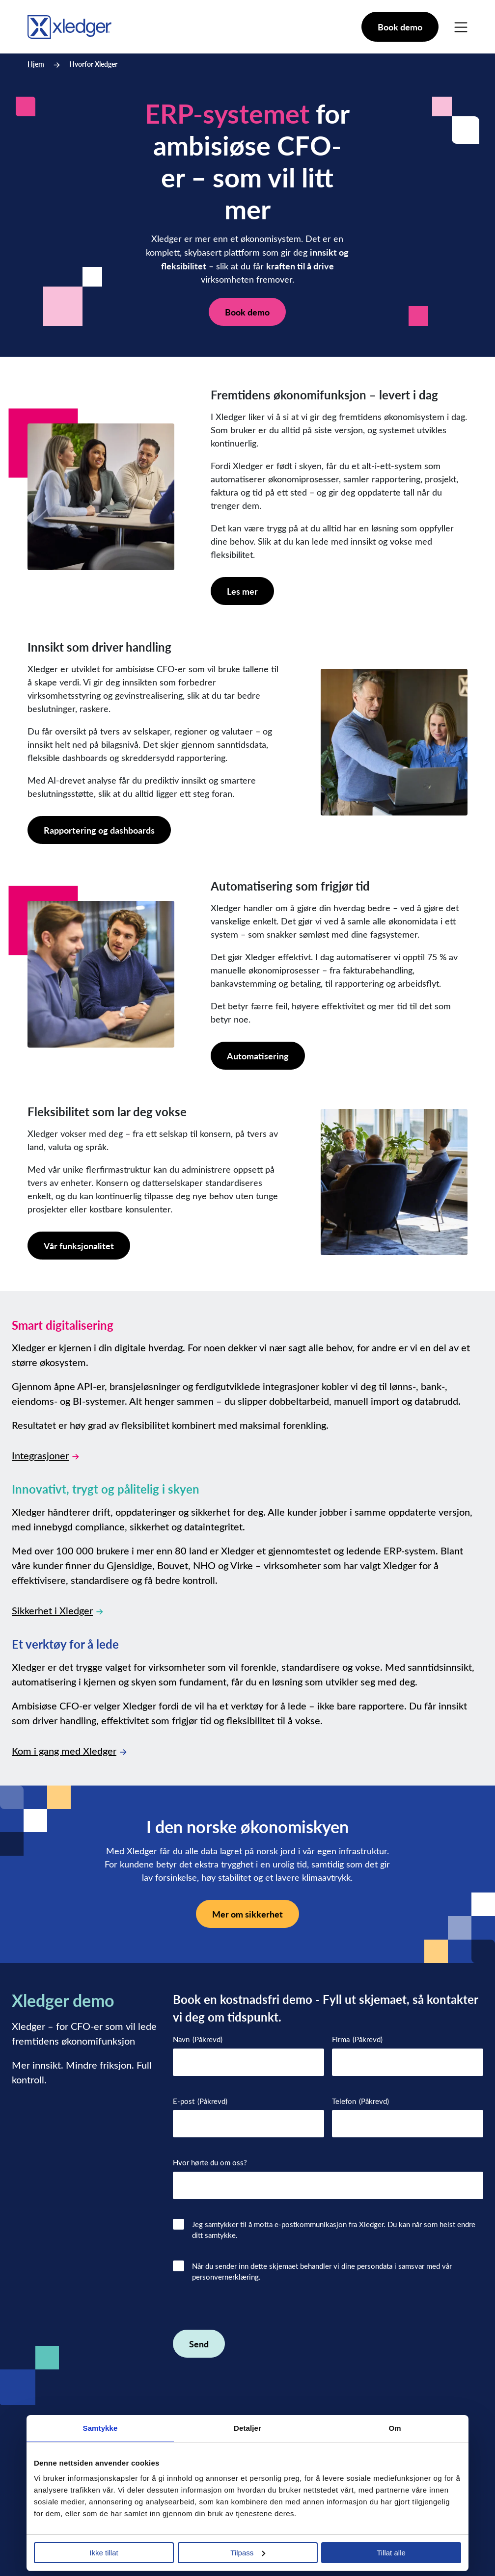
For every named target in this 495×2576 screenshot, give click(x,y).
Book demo (400, 27)
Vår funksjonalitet (79, 1245)
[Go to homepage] (69, 25)
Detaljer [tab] (247, 2428)
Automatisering (258, 1056)
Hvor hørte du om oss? (210, 2162)
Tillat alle (391, 2553)
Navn (197, 2039)
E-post (200, 2101)
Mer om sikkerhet (247, 1914)
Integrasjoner (45, 1455)
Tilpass (247, 2553)
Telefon (360, 2101)
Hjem (36, 64)
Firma (357, 2039)
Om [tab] (394, 2428)
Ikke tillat (103, 2553)
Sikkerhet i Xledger (57, 1610)
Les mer (242, 591)
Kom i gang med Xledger (69, 1750)
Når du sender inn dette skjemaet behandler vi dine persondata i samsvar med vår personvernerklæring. (322, 2271)
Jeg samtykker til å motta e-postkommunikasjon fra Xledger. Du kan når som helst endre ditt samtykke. (333, 2229)
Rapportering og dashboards (99, 830)
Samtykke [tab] (100, 2428)
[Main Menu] (461, 27)
